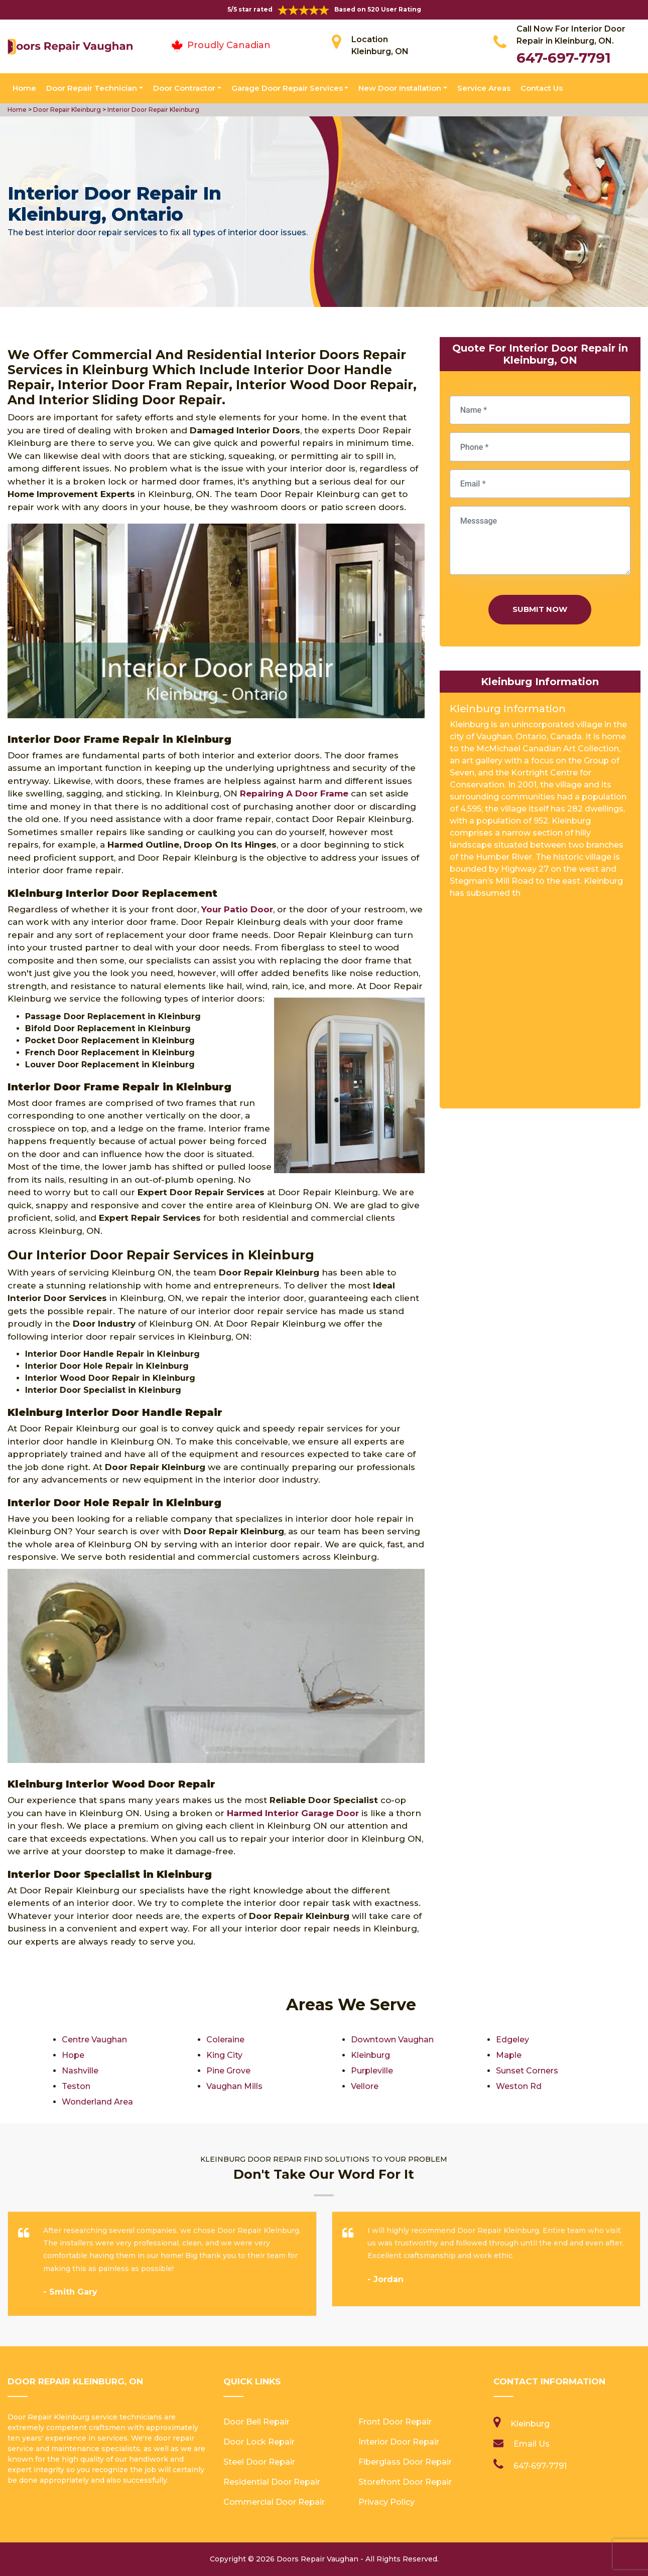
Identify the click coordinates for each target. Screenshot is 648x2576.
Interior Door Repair (398, 2442)
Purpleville (372, 2070)
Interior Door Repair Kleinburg (152, 109)
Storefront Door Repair (405, 2482)
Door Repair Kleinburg (66, 109)
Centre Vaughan (94, 2039)
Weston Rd (519, 2086)
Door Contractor (184, 88)
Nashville (80, 2070)
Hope (73, 2055)
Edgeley (512, 2039)
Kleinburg (370, 2055)
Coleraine (225, 2039)
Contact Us (542, 88)
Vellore (364, 2086)
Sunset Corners (527, 2070)
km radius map (540, 1007)
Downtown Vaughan (392, 2039)
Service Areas (483, 88)
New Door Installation (399, 88)
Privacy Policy (386, 2502)
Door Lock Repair (259, 2442)
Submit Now (539, 609)
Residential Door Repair (271, 2482)
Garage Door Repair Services (287, 88)
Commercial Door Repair (274, 2502)
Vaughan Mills (234, 2086)
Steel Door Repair (259, 2462)
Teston (76, 2086)
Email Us (531, 2444)
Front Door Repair (395, 2422)
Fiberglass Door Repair (405, 2462)
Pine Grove (228, 2070)
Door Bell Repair (256, 2422)
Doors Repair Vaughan (317, 2558)
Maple (509, 2055)
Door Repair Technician (91, 88)
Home (24, 88)
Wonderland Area (97, 2102)
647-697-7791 (563, 57)
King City (224, 2055)
